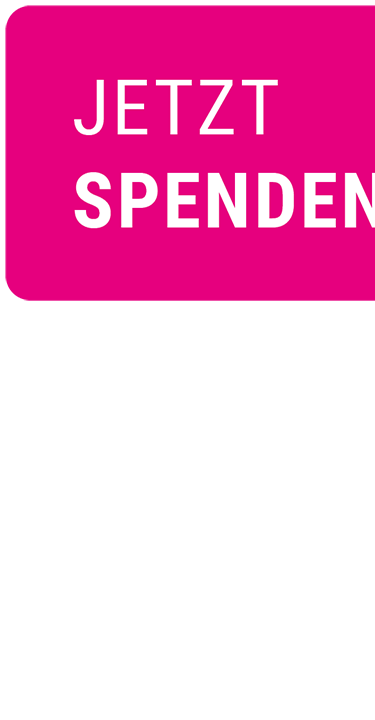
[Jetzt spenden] (187, 159)
